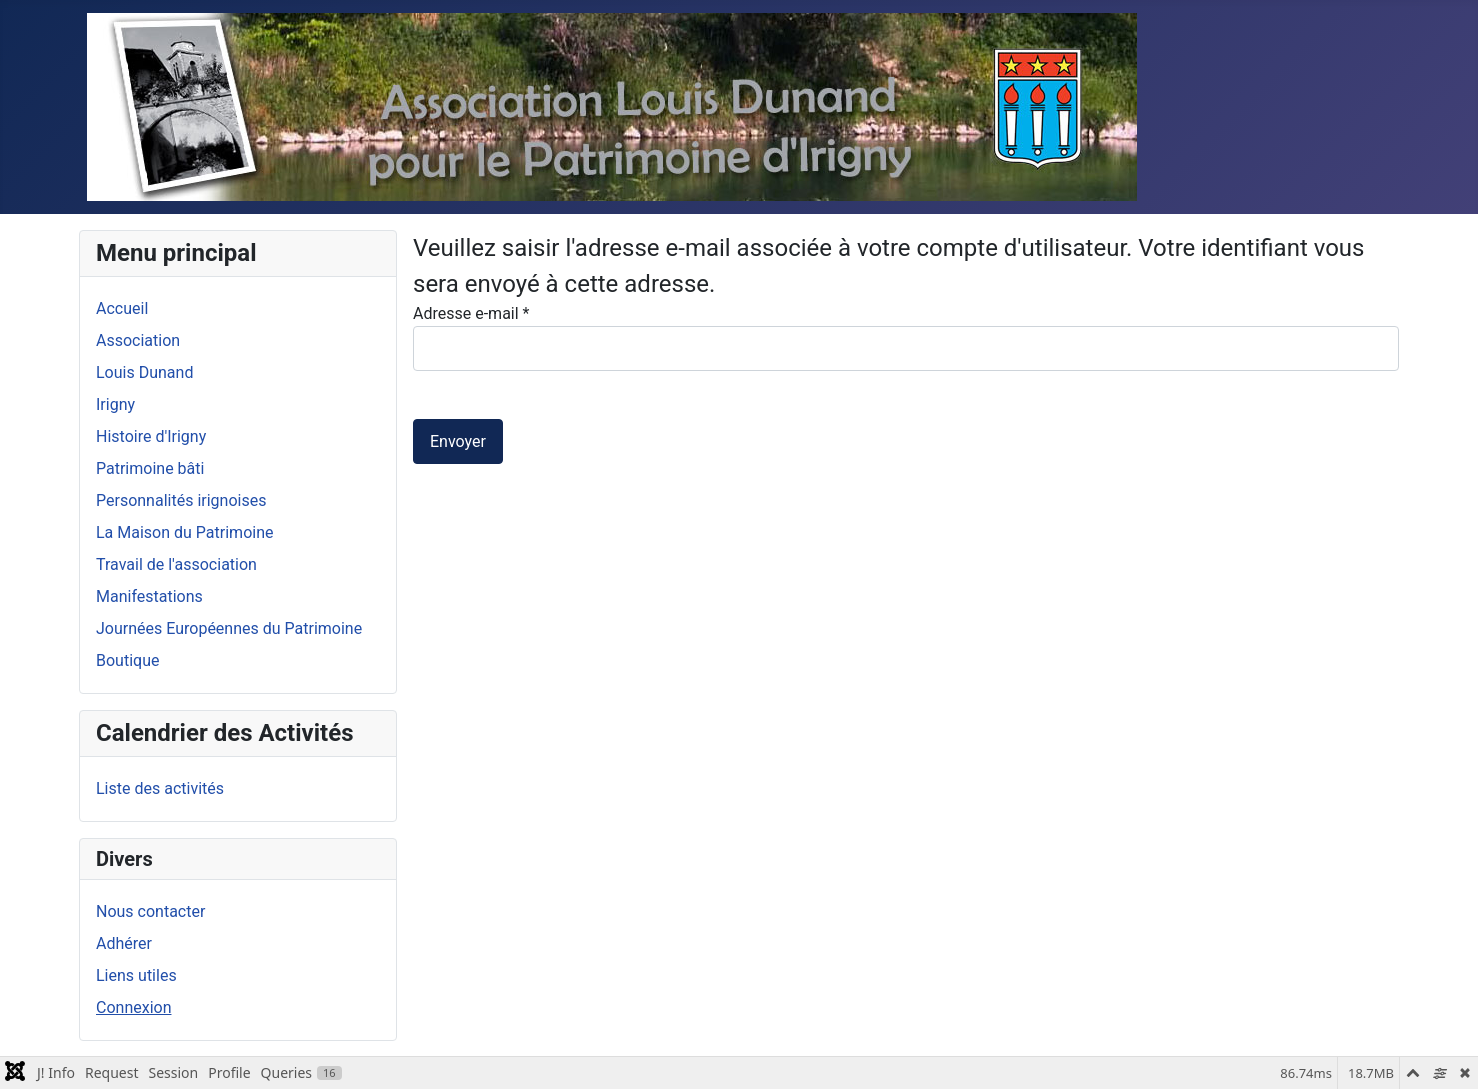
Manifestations (149, 596)
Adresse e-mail (471, 313)
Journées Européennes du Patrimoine (229, 628)
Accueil (122, 308)
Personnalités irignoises (181, 500)
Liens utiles (136, 975)
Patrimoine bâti (150, 468)
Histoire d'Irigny (151, 436)
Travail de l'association (176, 564)
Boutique (127, 660)
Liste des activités (160, 788)
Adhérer (124, 943)
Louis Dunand (144, 372)
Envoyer (458, 441)
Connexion (133, 1007)
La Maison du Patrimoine (184, 532)
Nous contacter (150, 911)
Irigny (115, 404)
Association (138, 340)
